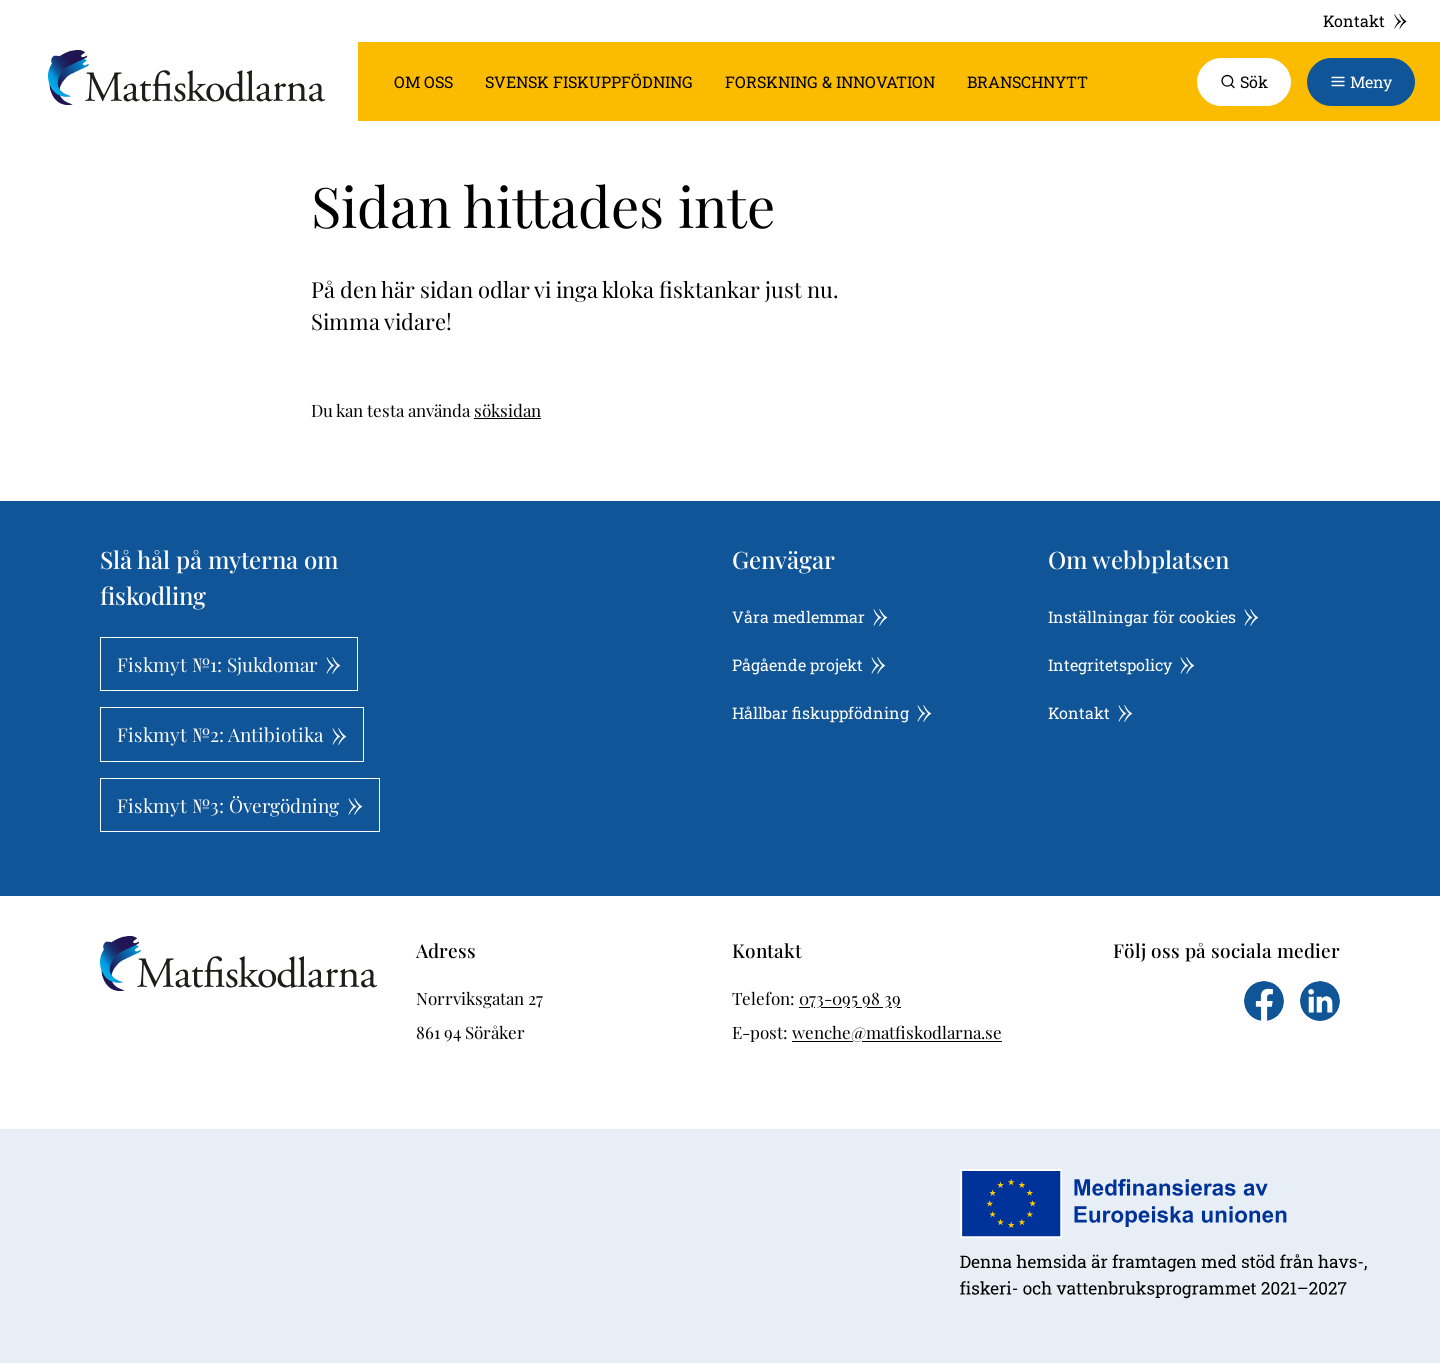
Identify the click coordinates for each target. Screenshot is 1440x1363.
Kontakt (1365, 20)
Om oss (423, 81)
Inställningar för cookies (1153, 616)
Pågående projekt (809, 664)
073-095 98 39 (850, 998)
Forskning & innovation (830, 81)
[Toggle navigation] (1361, 82)
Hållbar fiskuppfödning (832, 712)
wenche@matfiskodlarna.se (897, 1032)
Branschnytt (1027, 81)
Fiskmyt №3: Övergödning (240, 805)
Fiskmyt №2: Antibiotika (232, 734)
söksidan (507, 410)
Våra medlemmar (810, 616)
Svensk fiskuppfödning (589, 81)
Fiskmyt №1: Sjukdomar (229, 664)
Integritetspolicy (1121, 664)
